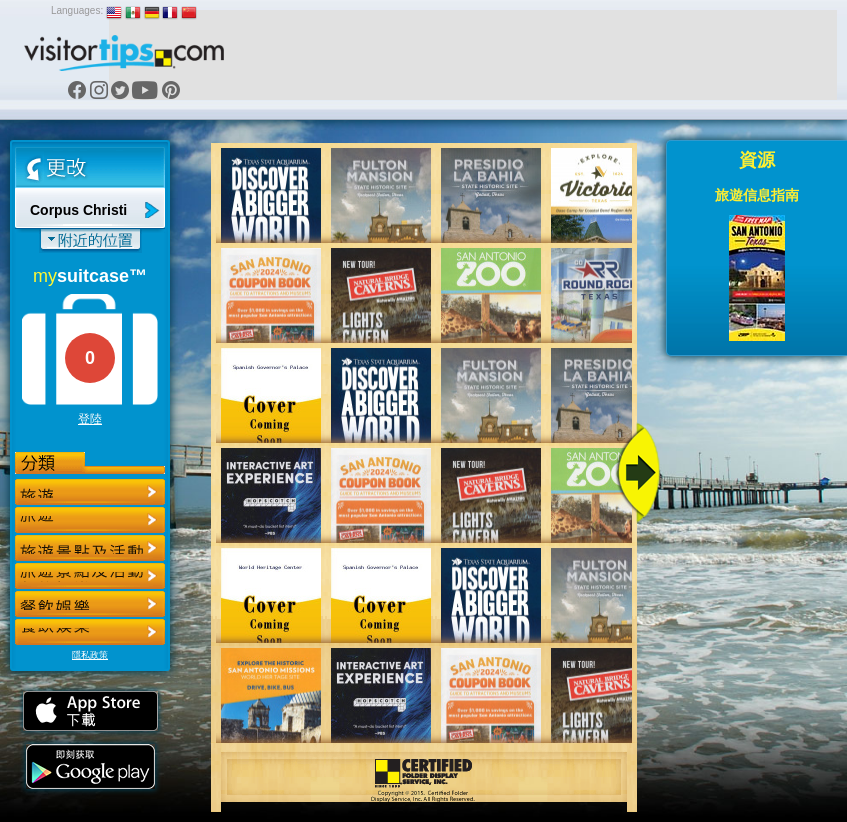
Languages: (77, 10)
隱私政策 (90, 655)
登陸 (90, 419)
